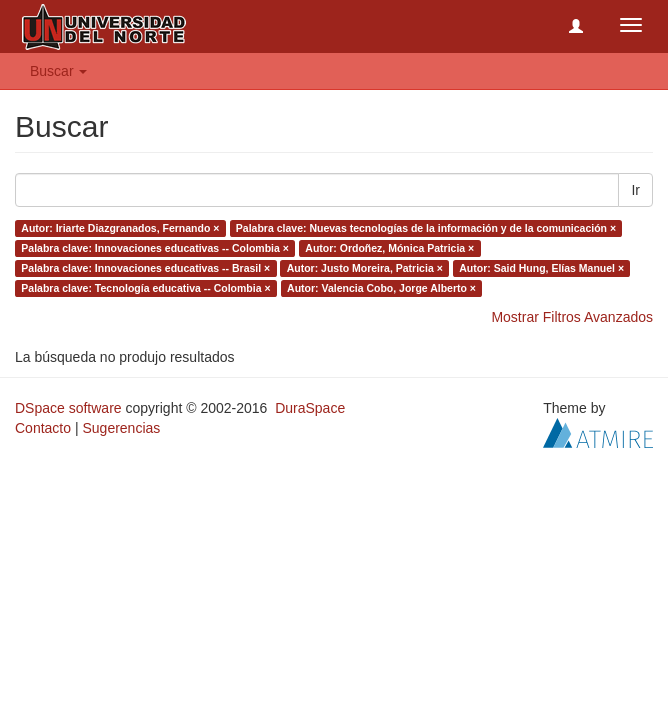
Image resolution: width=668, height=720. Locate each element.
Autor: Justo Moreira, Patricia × (365, 268)
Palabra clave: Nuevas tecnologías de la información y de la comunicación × (426, 228)
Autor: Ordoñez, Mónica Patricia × (389, 248)
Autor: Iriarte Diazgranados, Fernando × (120, 228)
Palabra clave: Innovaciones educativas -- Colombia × (155, 248)
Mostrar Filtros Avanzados (572, 317)
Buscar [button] (58, 71)
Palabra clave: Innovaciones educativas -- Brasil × (145, 268)
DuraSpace (310, 408)
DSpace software (68, 408)
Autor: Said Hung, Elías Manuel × (541, 268)
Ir (635, 190)
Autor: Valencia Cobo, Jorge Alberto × (381, 288)
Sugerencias (121, 428)
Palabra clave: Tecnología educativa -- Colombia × (145, 288)
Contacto (43, 428)
